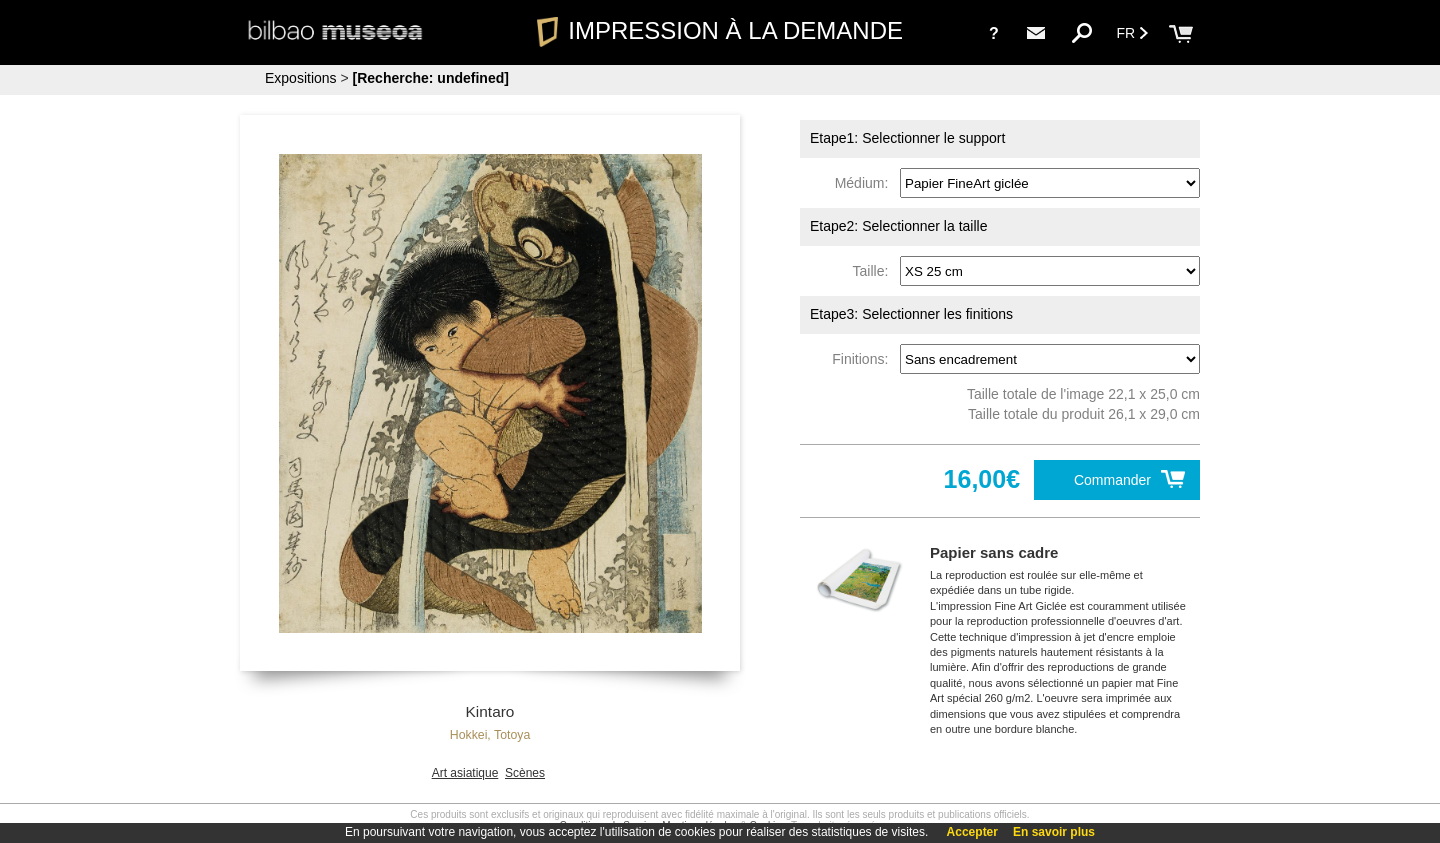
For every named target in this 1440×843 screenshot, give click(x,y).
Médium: (865, 183)
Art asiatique (465, 773)
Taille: (875, 271)
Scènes (525, 773)
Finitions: (864, 359)
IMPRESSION (720, 30)
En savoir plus (1054, 832)
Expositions (301, 78)
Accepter (972, 832)
